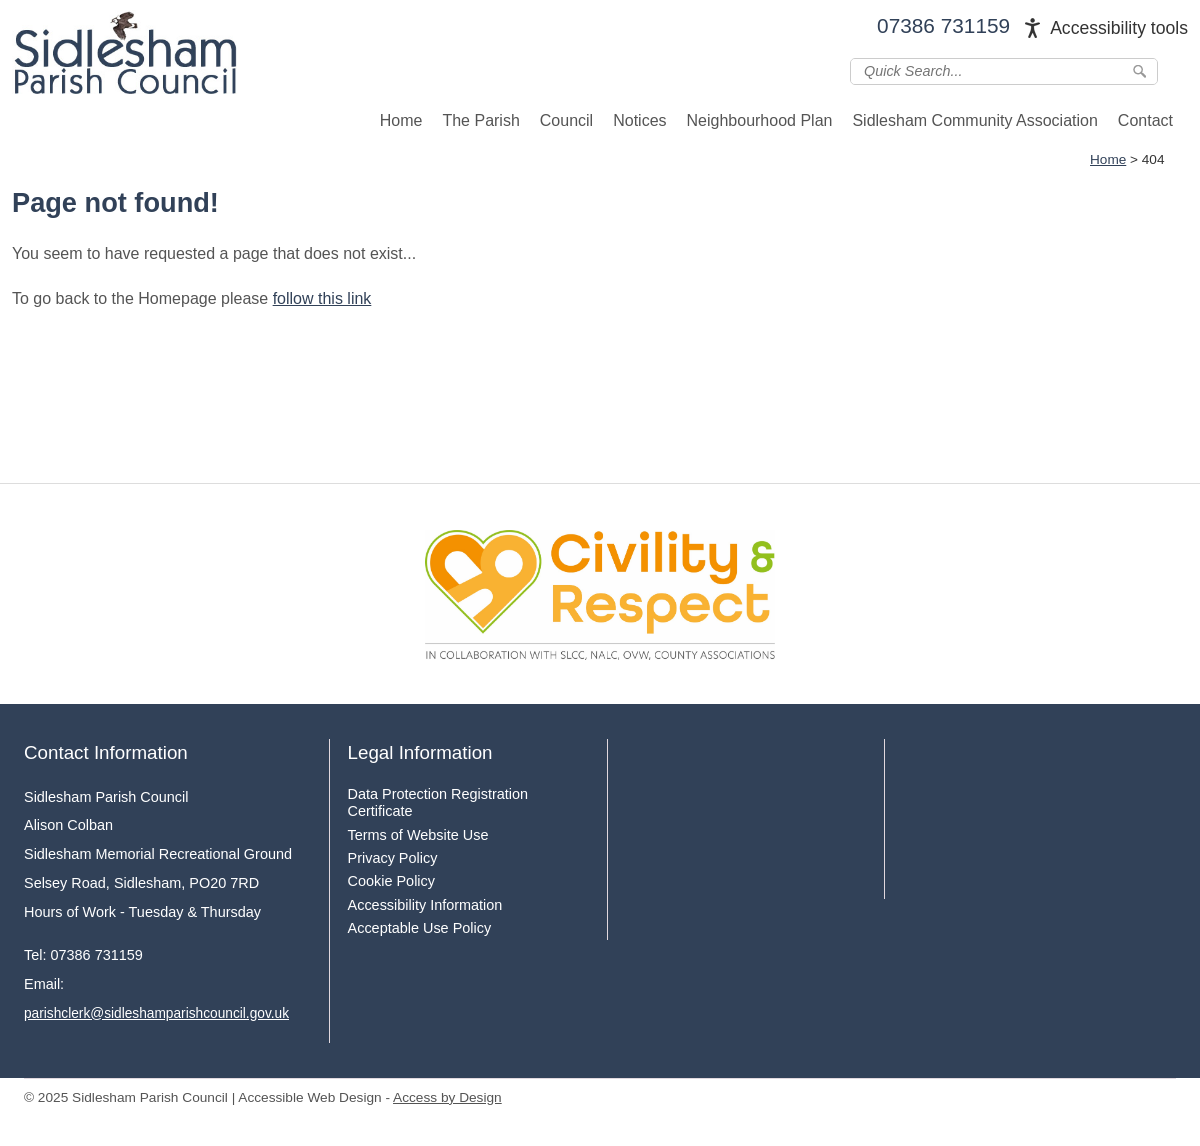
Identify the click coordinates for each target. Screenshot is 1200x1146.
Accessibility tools (1119, 28)
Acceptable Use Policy (420, 928)
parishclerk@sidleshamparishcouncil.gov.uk (156, 1013)
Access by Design (447, 1097)
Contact (1145, 120)
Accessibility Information (425, 905)
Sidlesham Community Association (974, 120)
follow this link (322, 298)
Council (566, 120)
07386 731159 (943, 25)
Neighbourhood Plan (760, 120)
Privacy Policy (393, 858)
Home (401, 120)
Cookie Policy (391, 881)
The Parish (480, 120)
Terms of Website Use (418, 835)
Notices (639, 120)
